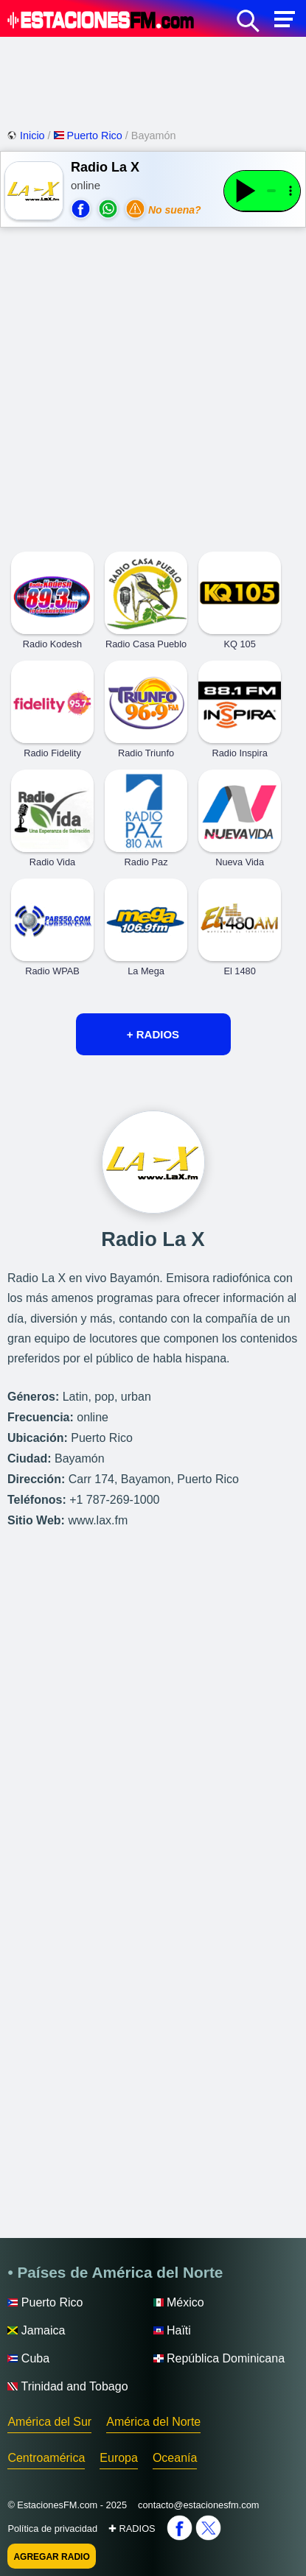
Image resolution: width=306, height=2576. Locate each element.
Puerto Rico (89, 135)
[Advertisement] (153, 81)
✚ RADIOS (132, 2528)
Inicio (27, 135)
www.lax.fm (98, 1520)
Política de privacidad (52, 2528)
